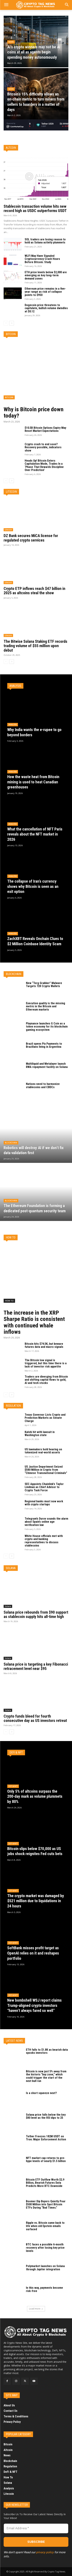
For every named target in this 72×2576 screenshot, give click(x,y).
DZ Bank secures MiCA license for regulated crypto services (31, 537)
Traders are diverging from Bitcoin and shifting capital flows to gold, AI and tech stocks (46, 1380)
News (11, 42)
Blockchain (11, 1143)
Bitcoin (9, 397)
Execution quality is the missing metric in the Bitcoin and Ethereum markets (45, 1006)
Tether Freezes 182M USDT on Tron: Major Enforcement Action (46, 2138)
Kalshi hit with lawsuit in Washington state (40, 1433)
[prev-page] (6, 323)
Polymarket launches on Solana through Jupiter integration (45, 2267)
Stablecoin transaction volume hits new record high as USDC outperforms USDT (35, 208)
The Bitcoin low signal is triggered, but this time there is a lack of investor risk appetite (46, 1363)
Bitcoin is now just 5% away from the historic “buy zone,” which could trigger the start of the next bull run (46, 2076)
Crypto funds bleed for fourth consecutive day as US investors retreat (35, 1718)
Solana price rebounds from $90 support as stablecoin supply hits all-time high (36, 1614)
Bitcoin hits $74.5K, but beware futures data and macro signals (44, 1345)
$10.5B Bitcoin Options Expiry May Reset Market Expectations (45, 429)
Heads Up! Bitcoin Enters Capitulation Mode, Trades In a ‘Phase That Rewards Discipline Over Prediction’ (44, 465)
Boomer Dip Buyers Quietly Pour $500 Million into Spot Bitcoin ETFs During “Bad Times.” (45, 2204)
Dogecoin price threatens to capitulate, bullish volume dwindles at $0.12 (46, 308)
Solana (8, 1606)
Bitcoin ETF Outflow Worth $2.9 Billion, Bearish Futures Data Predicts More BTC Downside (45, 2183)
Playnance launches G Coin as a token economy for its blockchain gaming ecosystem (47, 1026)
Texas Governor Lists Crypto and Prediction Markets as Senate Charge (45, 1418)
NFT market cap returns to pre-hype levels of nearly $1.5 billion (46, 2159)
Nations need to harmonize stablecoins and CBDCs (43, 1085)
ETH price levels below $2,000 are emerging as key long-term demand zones (46, 275)
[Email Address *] (36, 2528)
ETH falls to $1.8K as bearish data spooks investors (47, 2051)
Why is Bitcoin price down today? (33, 412)
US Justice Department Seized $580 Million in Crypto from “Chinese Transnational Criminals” (46, 1470)
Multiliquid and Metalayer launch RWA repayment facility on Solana (47, 1065)
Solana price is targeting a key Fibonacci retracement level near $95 (36, 1666)
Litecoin (8, 529)
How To (9, 1300)
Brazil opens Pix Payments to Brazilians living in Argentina (44, 1045)
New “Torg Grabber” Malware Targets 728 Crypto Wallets (44, 984)
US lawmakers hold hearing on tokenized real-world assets (43, 1451)
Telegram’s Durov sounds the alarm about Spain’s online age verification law (46, 1522)
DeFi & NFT (13, 1786)
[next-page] (11, 323)
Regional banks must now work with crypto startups (44, 1503)
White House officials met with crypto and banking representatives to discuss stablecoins (44, 1540)
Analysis (13, 725)
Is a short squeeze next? (41, 2093)
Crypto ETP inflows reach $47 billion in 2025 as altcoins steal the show (34, 590)
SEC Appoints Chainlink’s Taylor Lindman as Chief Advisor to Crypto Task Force (44, 1487)
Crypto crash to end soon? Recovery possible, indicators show (43, 447)
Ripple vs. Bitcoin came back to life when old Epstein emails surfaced (45, 2226)
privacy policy (45, 2552)
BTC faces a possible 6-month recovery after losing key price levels (45, 2247)
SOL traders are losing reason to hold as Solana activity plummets (45, 241)
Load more (36, 2308)
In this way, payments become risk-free (44, 2289)
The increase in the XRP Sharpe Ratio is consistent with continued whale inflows (34, 1322)
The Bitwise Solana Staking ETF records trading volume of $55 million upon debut (35, 645)
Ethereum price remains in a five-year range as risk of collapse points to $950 (45, 292)
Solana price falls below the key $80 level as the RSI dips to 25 (46, 2116)
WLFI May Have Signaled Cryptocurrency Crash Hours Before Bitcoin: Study (42, 259)
